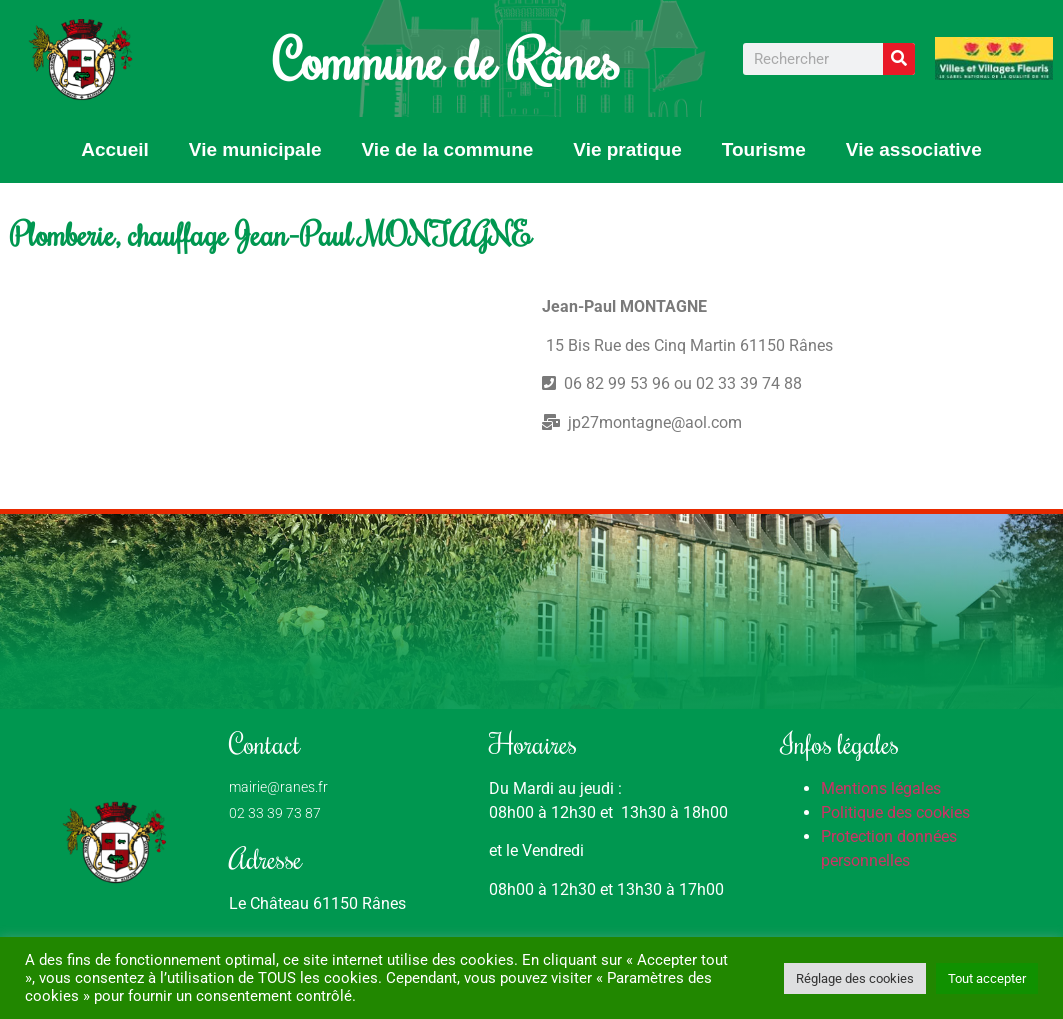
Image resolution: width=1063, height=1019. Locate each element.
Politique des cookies (895, 812)
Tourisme (764, 149)
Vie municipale (255, 149)
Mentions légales (881, 788)
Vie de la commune (448, 149)
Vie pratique (627, 149)
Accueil (115, 149)
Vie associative (914, 149)
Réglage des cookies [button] (855, 978)
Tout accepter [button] (987, 978)
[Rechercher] (899, 59)
